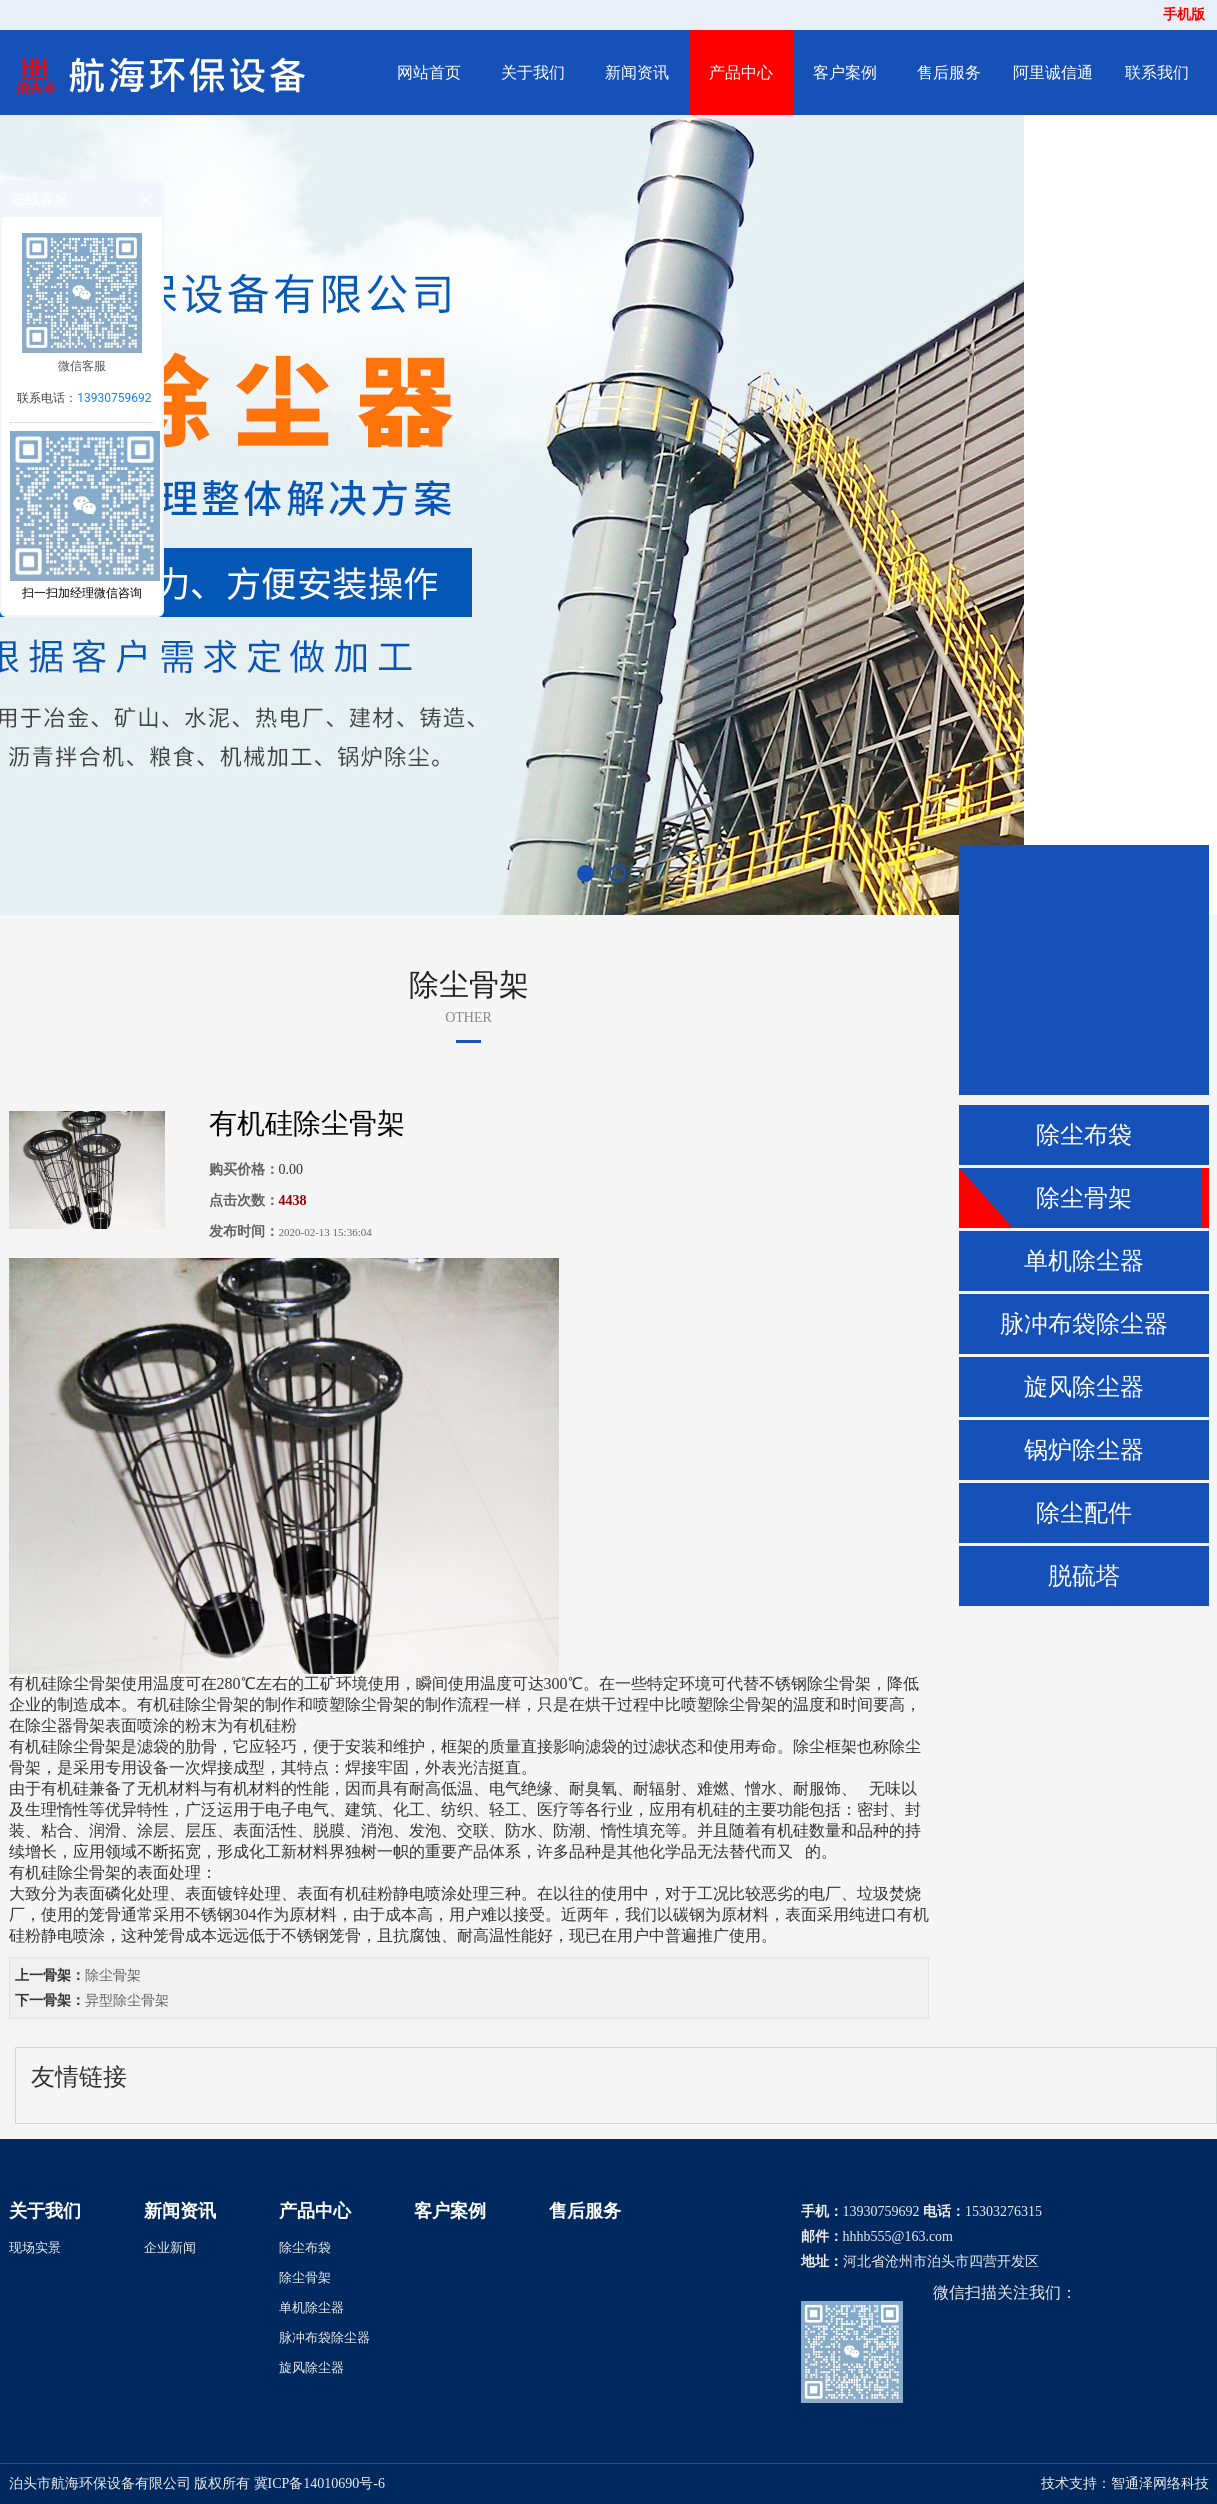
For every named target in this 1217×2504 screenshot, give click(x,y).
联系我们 (1157, 72)
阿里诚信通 (1053, 72)
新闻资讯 (637, 72)
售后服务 (949, 72)
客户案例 (845, 72)
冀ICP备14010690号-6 (319, 2483)
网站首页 (429, 72)
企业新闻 (170, 2247)
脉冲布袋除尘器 (1084, 1324)
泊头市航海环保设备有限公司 (100, 2483)
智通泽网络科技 (1160, 2483)
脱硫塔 (1084, 1576)
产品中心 (741, 72)
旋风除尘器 (1084, 1387)
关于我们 (533, 72)
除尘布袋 (1084, 1135)
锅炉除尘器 (1084, 1450)
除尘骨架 (1084, 1198)
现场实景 (35, 2247)
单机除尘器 (1084, 1261)
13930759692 (114, 398)
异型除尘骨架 (127, 2000)
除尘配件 (1084, 1513)
